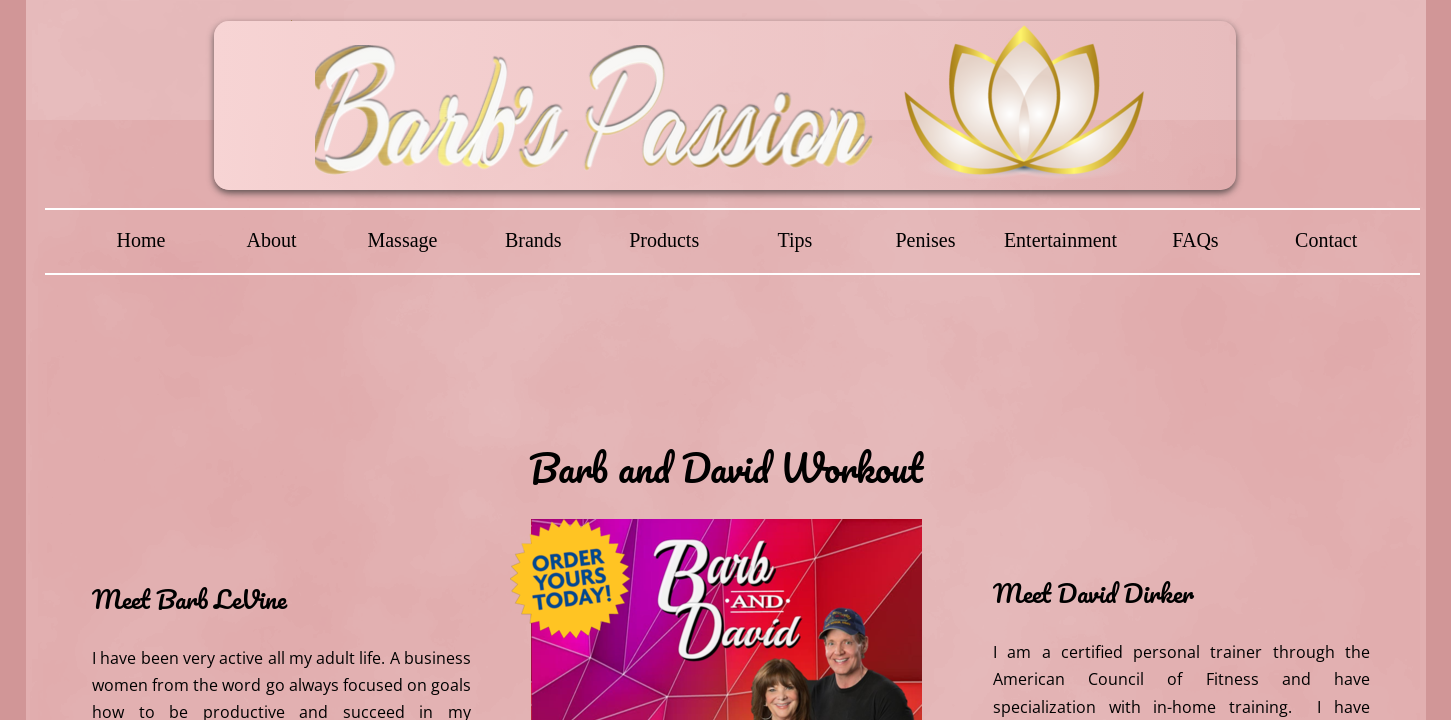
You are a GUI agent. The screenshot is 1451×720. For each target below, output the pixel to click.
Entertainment (1060, 240)
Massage (402, 240)
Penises (925, 240)
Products (664, 240)
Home (141, 240)
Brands (533, 240)
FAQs (1195, 240)
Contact (1326, 240)
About (272, 240)
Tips (794, 240)
